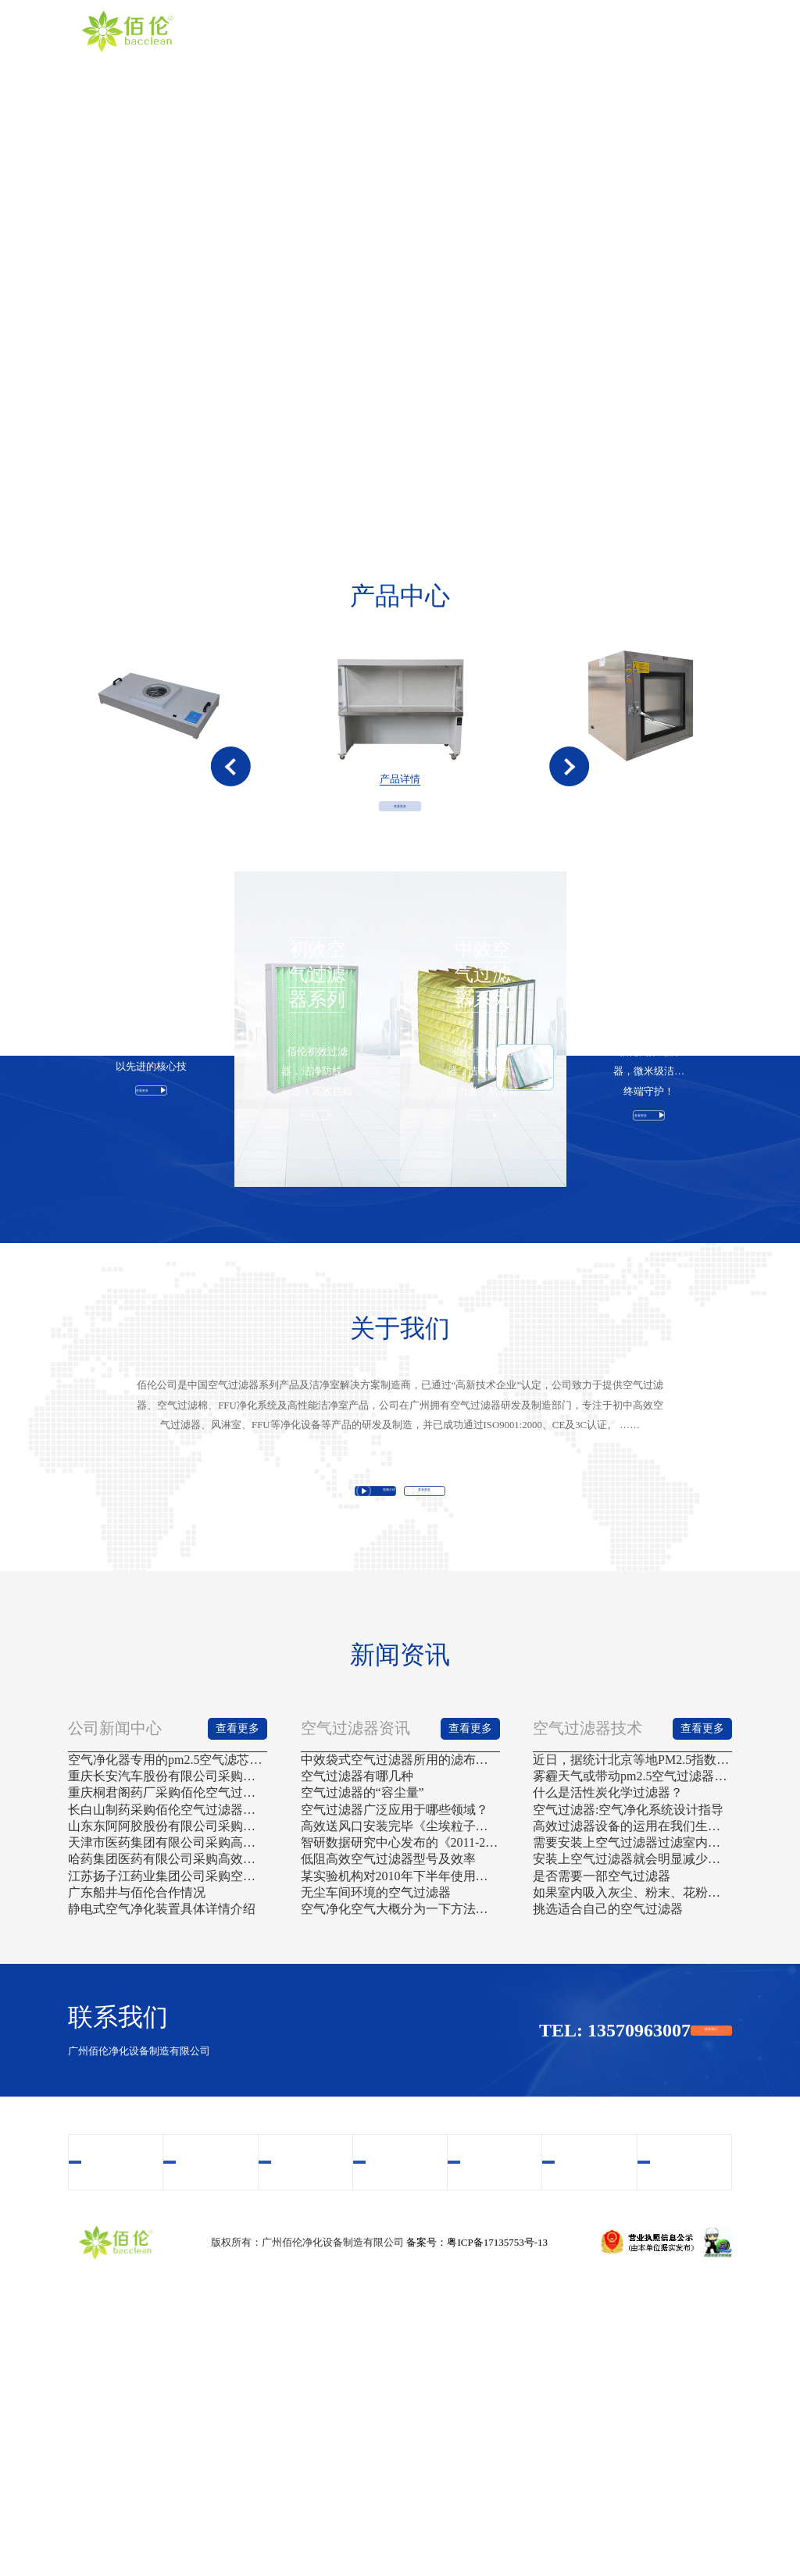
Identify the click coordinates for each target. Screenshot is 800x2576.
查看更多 (400, 895)
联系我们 (686, 31)
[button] (231, 808)
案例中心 (555, 31)
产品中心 (424, 31)
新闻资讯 (621, 31)
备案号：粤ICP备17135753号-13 (477, 2521)
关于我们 (358, 31)
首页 (293, 31)
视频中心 (490, 31)
